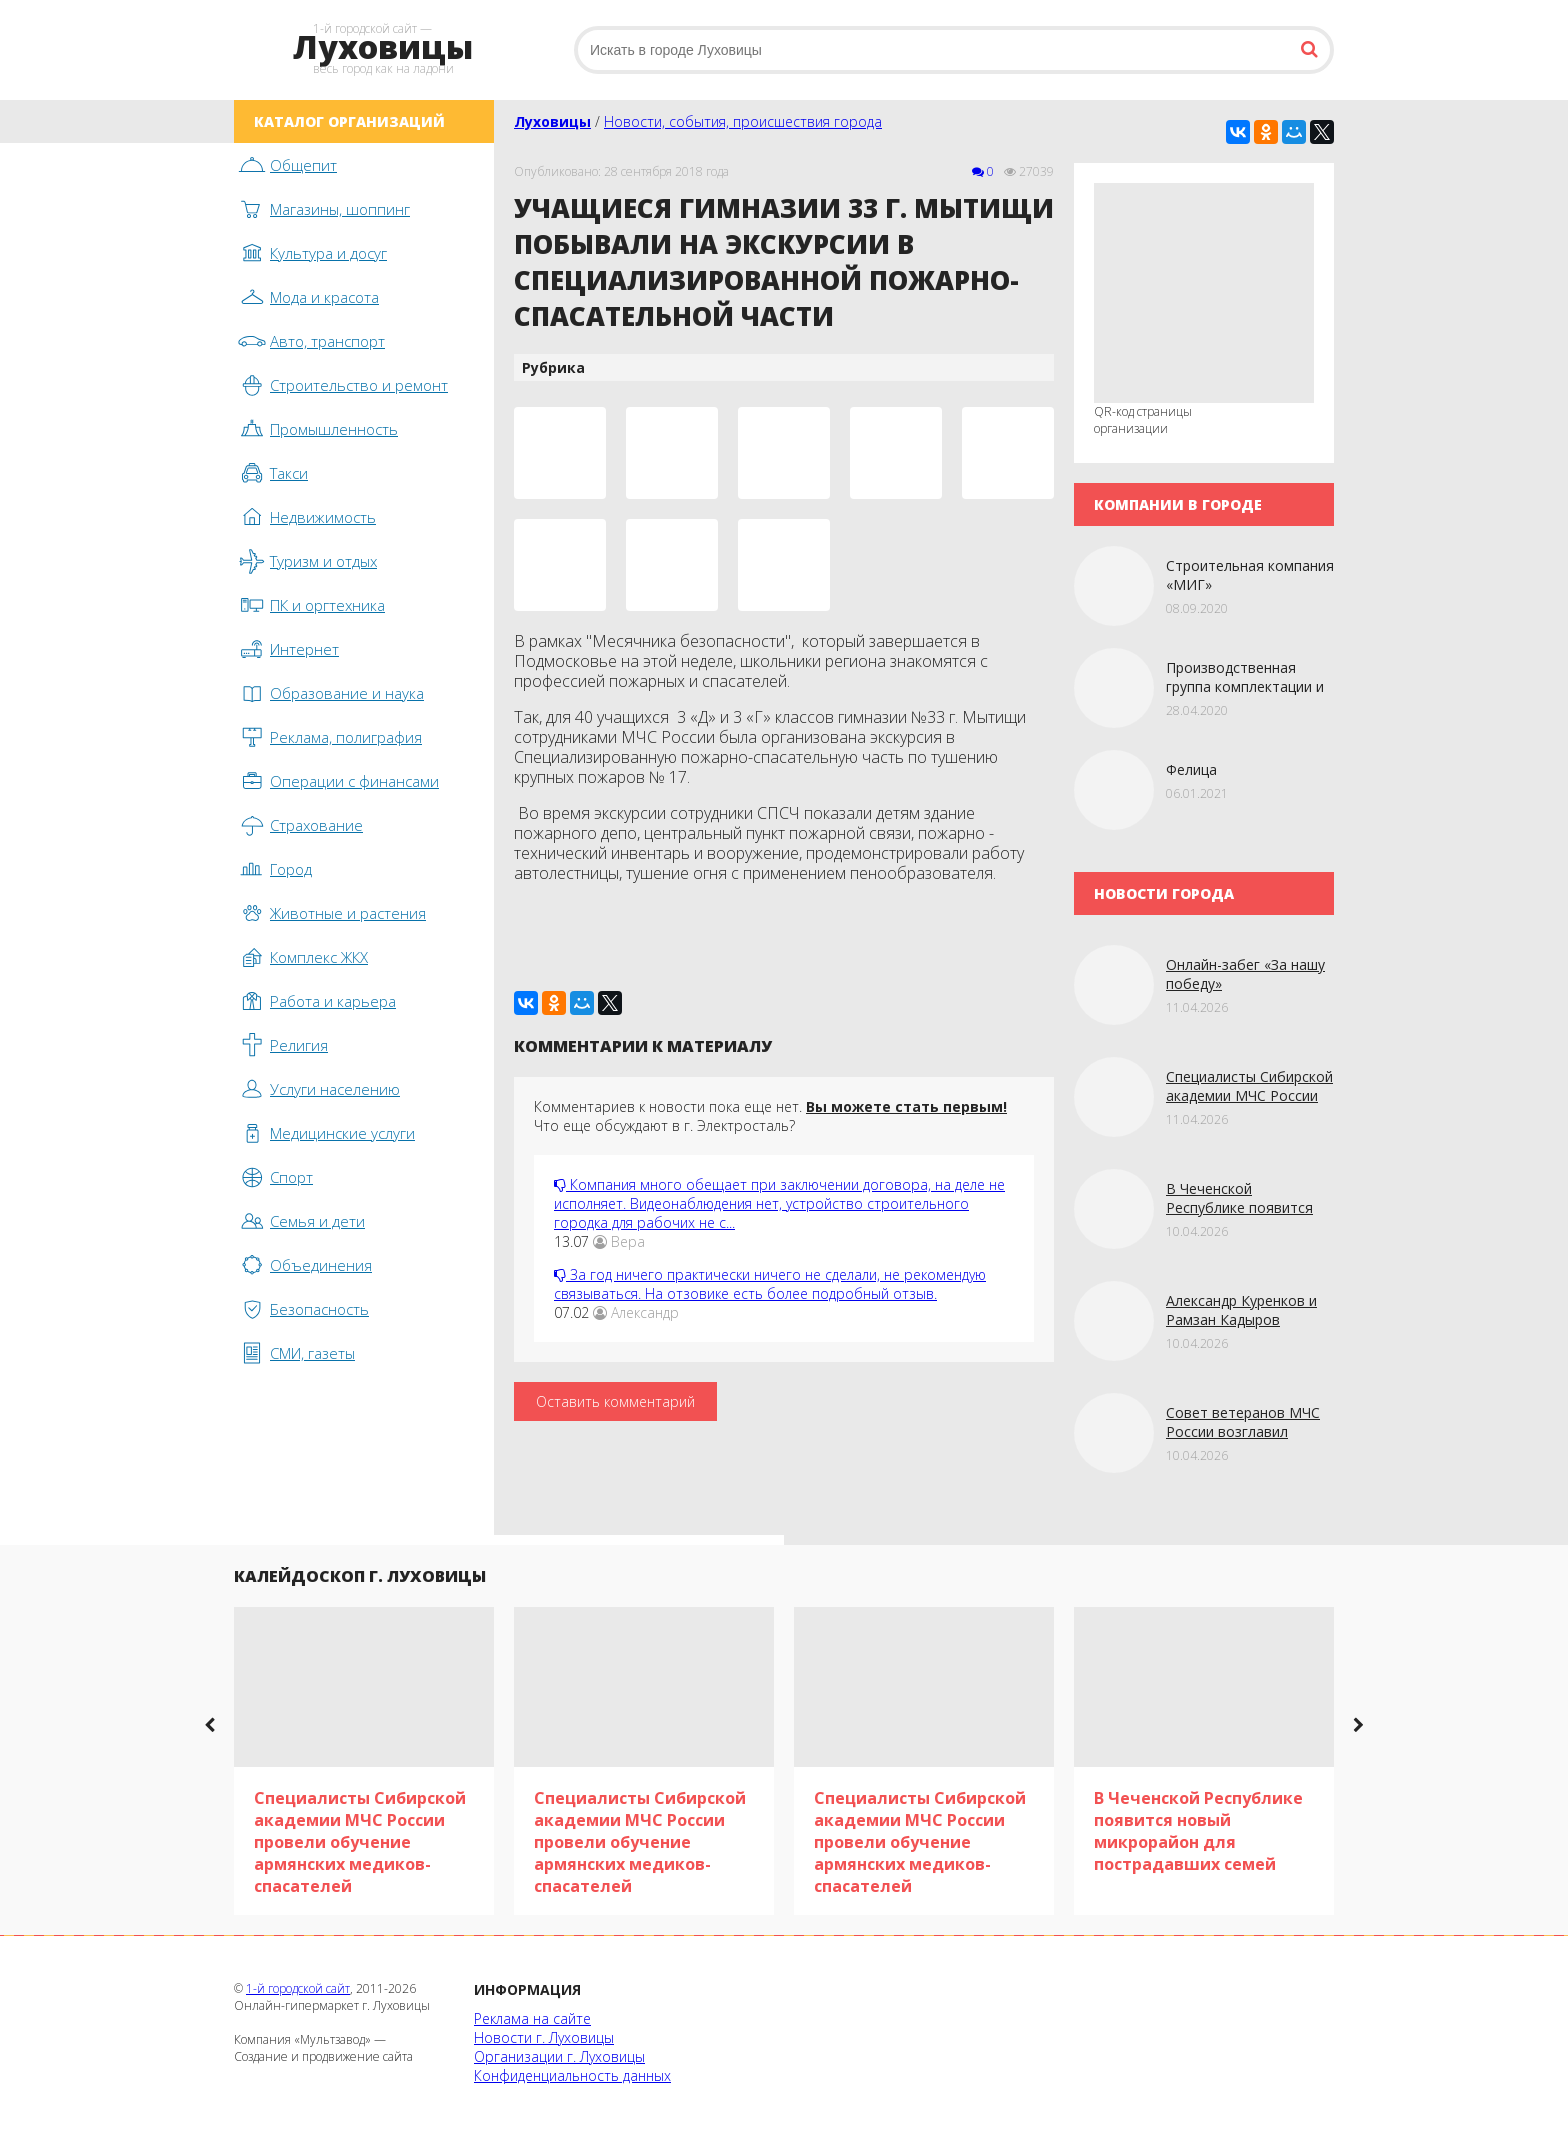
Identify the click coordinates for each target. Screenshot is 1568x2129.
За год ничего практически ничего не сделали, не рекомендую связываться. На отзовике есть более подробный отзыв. (770, 1284)
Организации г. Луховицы (559, 2056)
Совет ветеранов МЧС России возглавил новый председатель (1243, 1431)
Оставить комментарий (615, 1401)
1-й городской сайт (298, 1988)
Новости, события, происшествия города (743, 121)
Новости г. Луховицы (544, 2037)
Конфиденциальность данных (572, 2075)
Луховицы (552, 121)
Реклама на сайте (532, 2018)
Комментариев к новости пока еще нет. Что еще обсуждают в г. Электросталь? (770, 1116)
